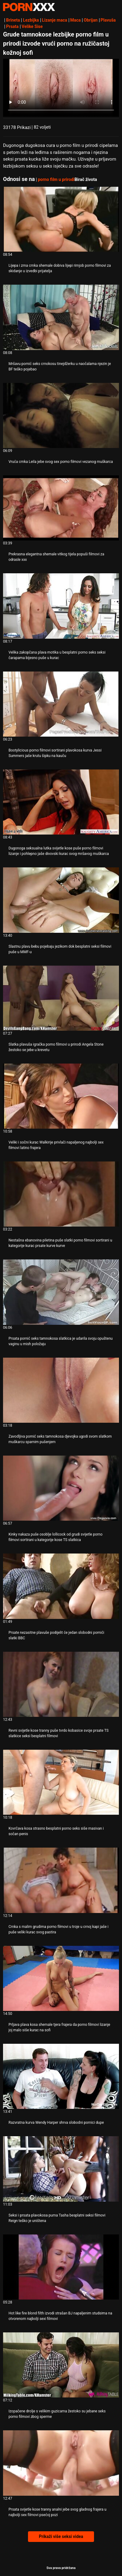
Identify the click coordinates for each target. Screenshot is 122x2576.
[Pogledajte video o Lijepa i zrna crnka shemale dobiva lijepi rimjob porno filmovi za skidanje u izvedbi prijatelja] (61, 219)
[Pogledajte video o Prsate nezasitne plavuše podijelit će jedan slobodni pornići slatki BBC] (61, 1586)
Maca (75, 20)
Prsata (12, 26)
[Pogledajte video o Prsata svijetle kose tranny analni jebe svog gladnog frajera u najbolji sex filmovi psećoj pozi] (61, 2462)
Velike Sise (32, 26)
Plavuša (108, 20)
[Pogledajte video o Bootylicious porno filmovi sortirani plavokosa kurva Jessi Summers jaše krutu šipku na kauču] (61, 704)
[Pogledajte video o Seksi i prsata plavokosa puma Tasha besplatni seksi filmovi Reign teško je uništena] (61, 2168)
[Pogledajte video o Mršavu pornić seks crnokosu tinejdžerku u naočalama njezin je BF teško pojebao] (61, 317)
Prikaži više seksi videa (61, 2536)
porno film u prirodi (56, 179)
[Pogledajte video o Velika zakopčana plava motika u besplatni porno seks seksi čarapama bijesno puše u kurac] (61, 605)
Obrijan (90, 20)
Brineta (13, 20)
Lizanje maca (54, 20)
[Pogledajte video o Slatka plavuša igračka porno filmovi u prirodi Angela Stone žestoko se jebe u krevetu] (61, 998)
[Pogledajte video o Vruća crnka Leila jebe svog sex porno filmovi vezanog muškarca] (61, 415)
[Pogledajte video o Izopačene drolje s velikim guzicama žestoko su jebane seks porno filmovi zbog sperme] (61, 2364)
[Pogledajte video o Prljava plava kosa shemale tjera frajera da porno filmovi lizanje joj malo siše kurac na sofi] (61, 1978)
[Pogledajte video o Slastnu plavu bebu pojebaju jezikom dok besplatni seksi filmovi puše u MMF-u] (61, 899)
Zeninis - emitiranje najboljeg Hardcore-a (29, 7)
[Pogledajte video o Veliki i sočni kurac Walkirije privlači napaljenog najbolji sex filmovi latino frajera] (61, 1096)
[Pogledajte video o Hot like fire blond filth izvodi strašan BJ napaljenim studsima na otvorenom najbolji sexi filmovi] (61, 2267)
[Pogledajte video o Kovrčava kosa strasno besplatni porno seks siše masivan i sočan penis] (61, 1782)
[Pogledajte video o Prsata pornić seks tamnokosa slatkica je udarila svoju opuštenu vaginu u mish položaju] (61, 1291)
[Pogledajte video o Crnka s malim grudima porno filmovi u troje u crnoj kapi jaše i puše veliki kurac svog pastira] (61, 1880)
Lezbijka (31, 20)
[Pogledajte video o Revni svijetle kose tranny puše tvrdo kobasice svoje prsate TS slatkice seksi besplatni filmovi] (61, 1684)
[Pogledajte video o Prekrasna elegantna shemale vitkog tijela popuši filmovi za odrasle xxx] (61, 507)
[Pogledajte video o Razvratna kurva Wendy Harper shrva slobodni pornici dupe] (61, 2076)
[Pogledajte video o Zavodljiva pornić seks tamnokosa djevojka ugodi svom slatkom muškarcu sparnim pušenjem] (61, 1390)
